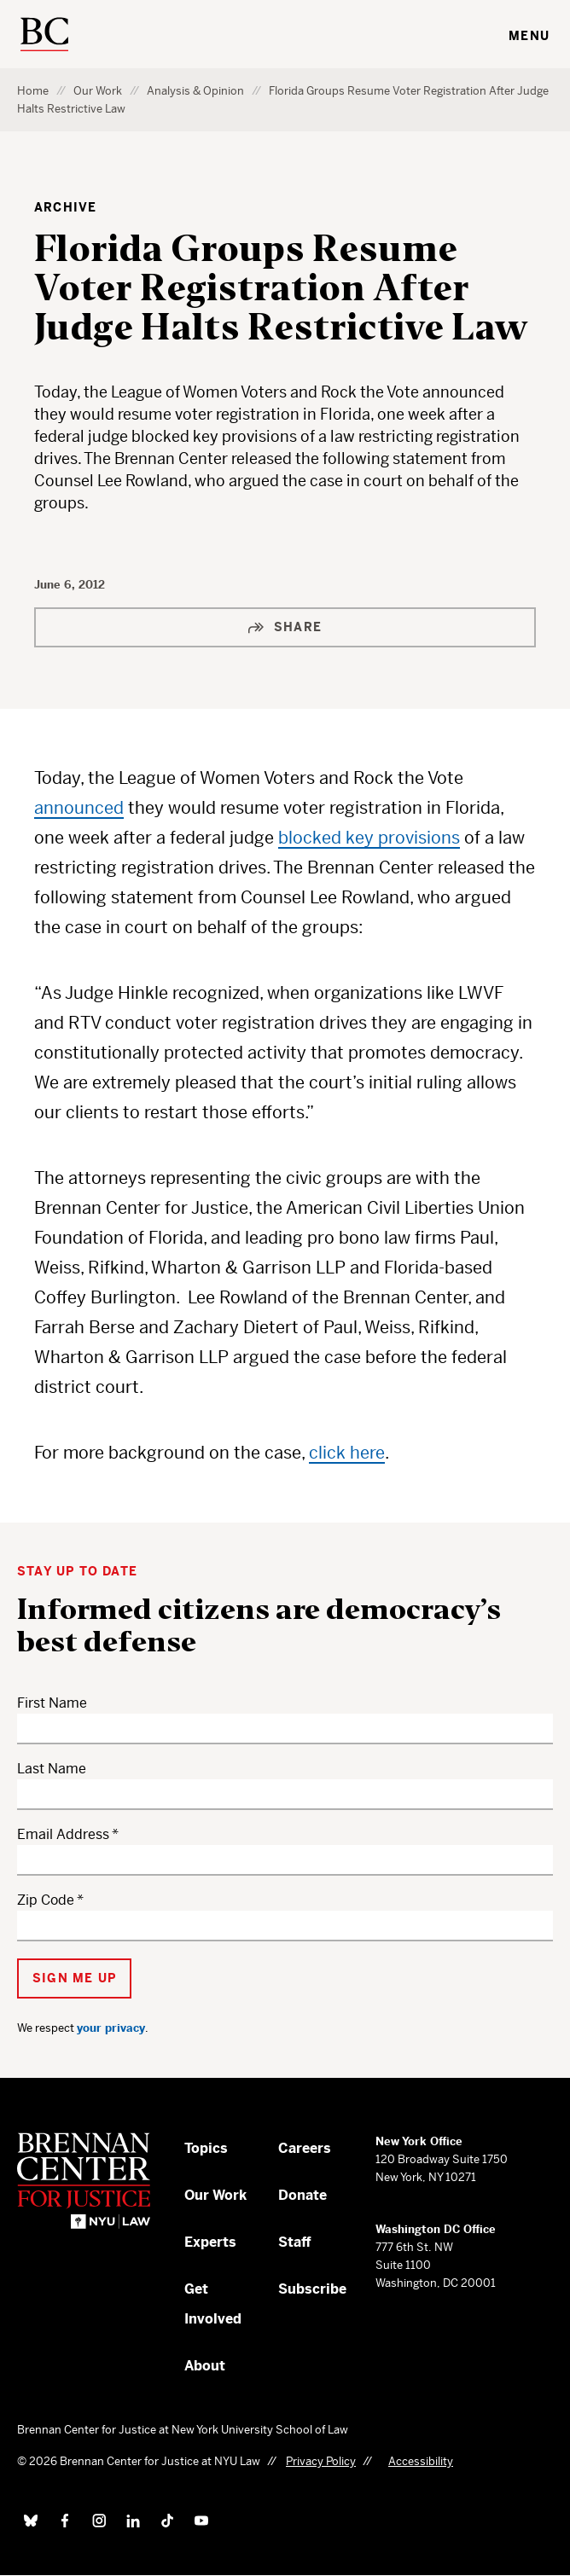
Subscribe (312, 2289)
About (204, 2366)
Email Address (63, 1834)
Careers (304, 2148)
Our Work (97, 91)
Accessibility (420, 2461)
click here (347, 1453)
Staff (294, 2242)
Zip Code (45, 1900)
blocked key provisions (369, 838)
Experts (210, 2242)
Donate (302, 2195)
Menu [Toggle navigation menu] (529, 36)
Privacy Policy (321, 2461)
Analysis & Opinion (195, 91)
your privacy (111, 2028)
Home (33, 91)
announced (79, 808)
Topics (206, 2148)
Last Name (51, 1769)
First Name (52, 1703)
